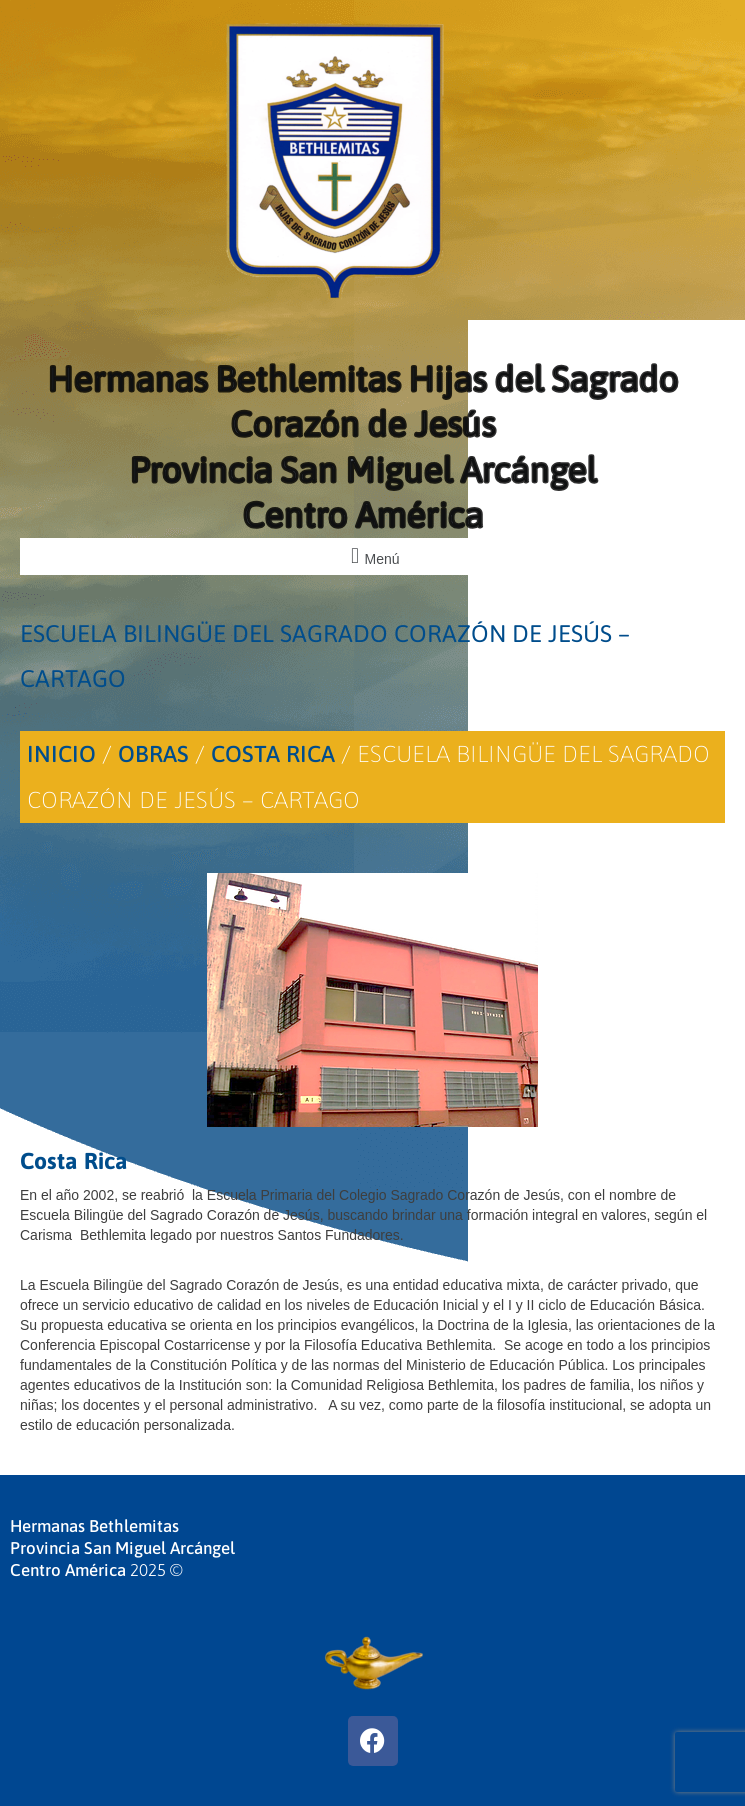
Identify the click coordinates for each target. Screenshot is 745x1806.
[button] (372, 556)
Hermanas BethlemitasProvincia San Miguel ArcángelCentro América (122, 1548)
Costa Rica (273, 754)
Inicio (61, 754)
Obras (153, 754)
